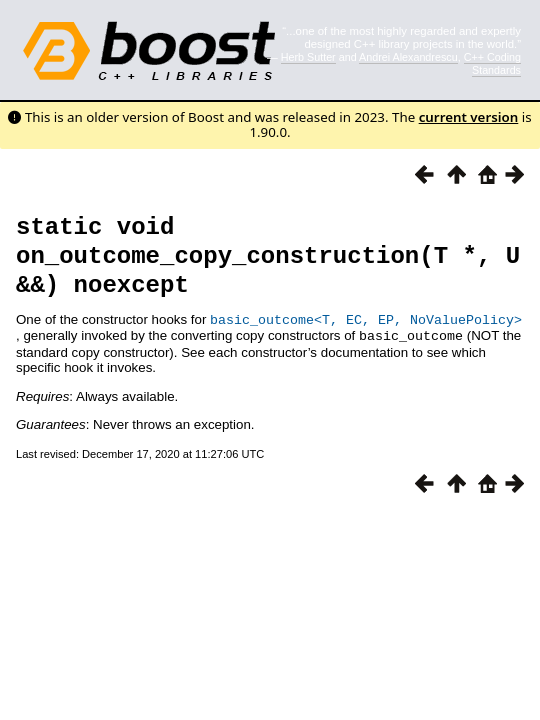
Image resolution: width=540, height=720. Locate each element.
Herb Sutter (308, 57)
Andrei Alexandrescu (408, 57)
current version (469, 117)
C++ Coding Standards (492, 63)
